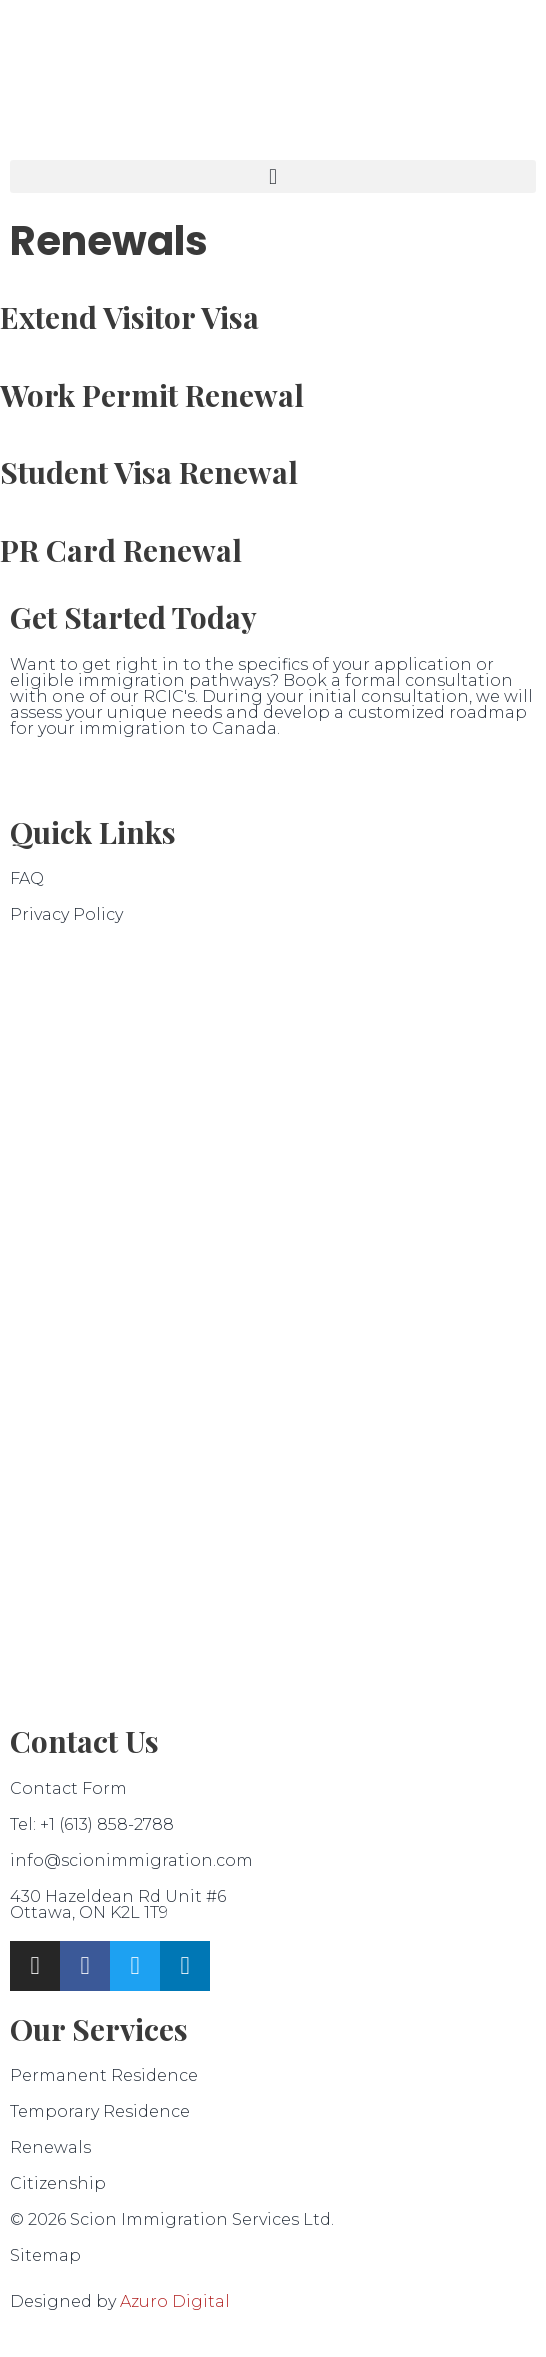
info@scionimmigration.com (131, 1860)
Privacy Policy (66, 914)
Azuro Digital (175, 2301)
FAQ (27, 878)
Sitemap (45, 2255)
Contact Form (68, 1788)
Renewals (50, 2147)
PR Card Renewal (121, 550)
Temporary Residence (100, 2111)
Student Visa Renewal (149, 472)
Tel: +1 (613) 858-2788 (92, 1824)
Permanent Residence (104, 2075)
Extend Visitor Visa (129, 317)
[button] (273, 176)
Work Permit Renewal (152, 395)
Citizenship (58, 2183)
